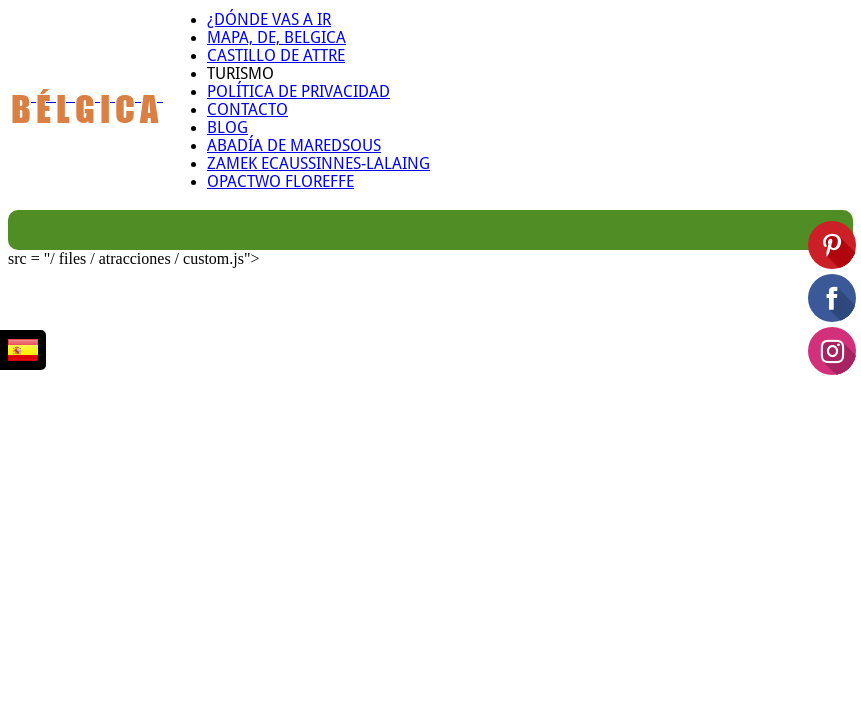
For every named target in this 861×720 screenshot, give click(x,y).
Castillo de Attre (276, 56)
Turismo (240, 74)
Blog (227, 128)
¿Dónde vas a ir (269, 20)
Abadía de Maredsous (294, 146)
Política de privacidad (298, 92)
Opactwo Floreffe (280, 182)
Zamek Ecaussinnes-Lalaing (318, 164)
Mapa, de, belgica (276, 38)
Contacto (247, 110)
